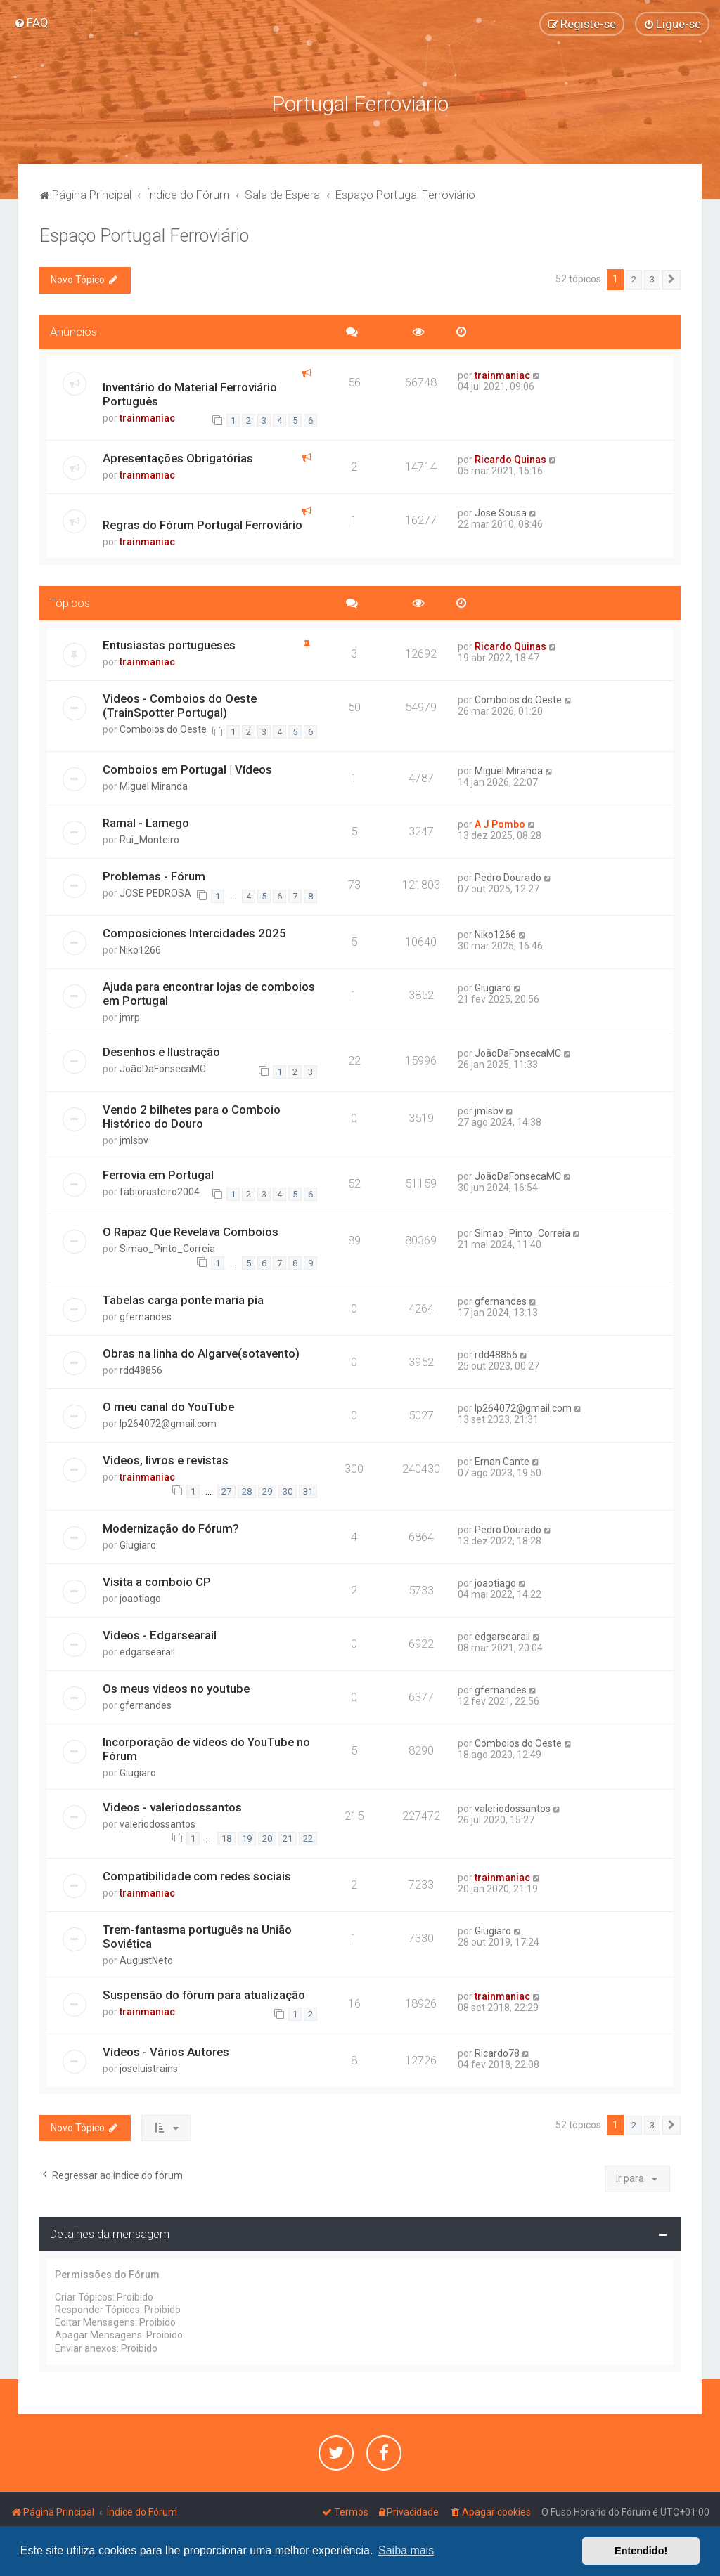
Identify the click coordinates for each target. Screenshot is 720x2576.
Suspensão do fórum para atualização (204, 1991)
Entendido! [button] (641, 2550)
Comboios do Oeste (163, 725)
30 (287, 1488)
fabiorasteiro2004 (160, 1188)
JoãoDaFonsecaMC (163, 1066)
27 (226, 1488)
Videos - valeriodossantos (172, 1804)
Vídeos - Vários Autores (166, 2048)
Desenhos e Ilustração (161, 1049)
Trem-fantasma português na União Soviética (197, 1933)
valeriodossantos (157, 1821)
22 (308, 1835)
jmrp (130, 1014)
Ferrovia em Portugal (158, 1171)
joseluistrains (149, 2065)
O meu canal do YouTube (168, 1404)
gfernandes (146, 1314)
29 (267, 1488)
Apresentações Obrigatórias (178, 455)
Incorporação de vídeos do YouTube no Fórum (206, 1746)
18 (226, 1835)
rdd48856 (141, 1367)
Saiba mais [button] (406, 2550)
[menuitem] (31, 22)
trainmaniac (147, 414)
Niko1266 (140, 947)
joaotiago (140, 1595)
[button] (671, 277)
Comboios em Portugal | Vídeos (187, 767)
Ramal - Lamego (146, 819)
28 (247, 1488)
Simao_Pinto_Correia (167, 1245)
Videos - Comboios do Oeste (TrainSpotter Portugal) (180, 702)
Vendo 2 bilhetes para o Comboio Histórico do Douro (192, 1113)
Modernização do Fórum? (171, 1525)
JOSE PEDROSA (155, 889)
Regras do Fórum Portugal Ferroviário (202, 521)
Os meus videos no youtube (176, 1686)
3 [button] (652, 276)
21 (287, 1835)
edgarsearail (147, 1649)
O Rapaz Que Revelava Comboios (190, 1228)
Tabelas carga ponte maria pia (183, 1297)
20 (267, 1835)
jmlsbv (134, 1137)
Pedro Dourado (508, 874)
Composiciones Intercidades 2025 (194, 930)
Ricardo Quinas (510, 456)
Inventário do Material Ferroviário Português (190, 391)
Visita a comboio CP (157, 1579)
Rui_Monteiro (149, 836)
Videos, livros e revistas (166, 1457)
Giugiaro (493, 985)
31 (308, 1488)
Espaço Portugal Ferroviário (144, 233)
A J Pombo (500, 820)
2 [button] (633, 276)
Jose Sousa (501, 509)
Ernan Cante (502, 1458)
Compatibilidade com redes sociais (197, 1873)
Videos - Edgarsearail (160, 1632)
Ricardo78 (497, 2049)
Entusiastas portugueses (169, 642)
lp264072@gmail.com (168, 1420)
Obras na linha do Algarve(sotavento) (201, 1351)
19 (247, 1835)
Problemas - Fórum (154, 873)
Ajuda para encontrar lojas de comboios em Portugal (209, 991)
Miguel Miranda (154, 783)
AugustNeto (146, 1957)
